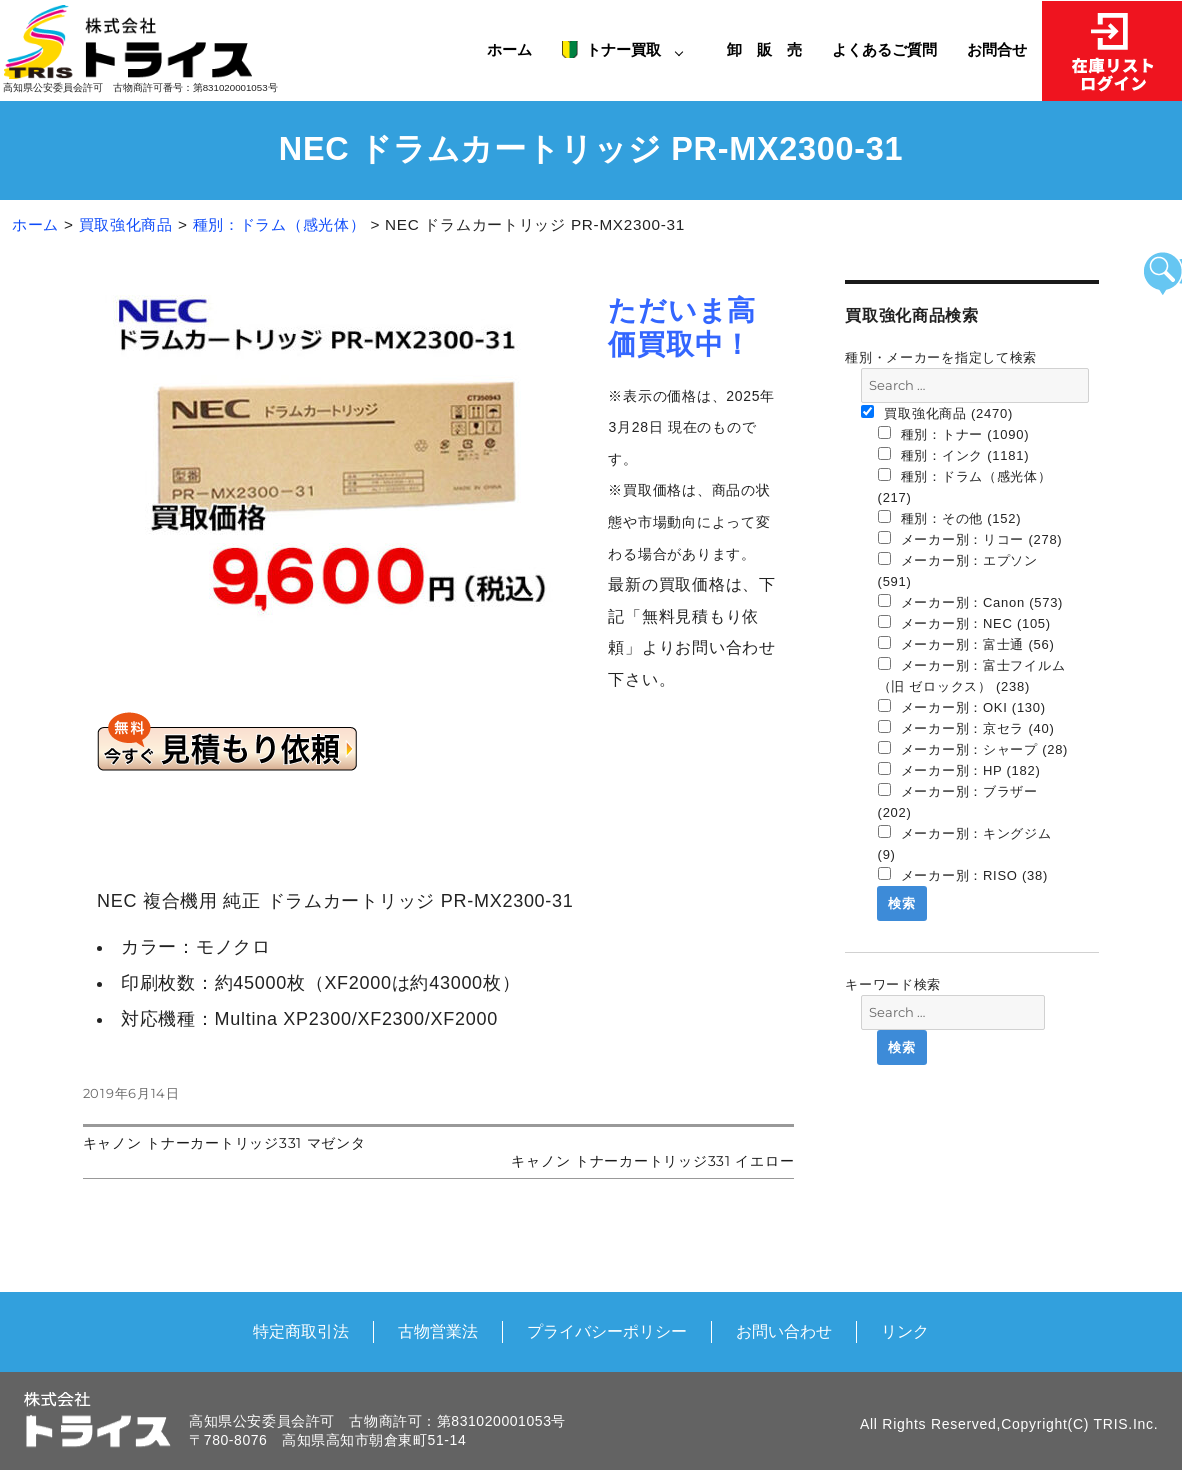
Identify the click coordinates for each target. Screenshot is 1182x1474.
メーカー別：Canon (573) (971, 602)
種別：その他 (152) (950, 518)
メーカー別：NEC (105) (964, 623)
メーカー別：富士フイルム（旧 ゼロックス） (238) (972, 675)
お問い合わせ (784, 1331)
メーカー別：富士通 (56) (966, 644)
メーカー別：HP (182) (959, 770)
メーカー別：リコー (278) (970, 539)
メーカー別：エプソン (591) (958, 570)
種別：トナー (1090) (954, 434)
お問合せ (997, 49)
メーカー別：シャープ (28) (973, 749)
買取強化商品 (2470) (937, 413)
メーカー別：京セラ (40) (966, 728)
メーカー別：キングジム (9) (965, 843)
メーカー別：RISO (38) (963, 875)
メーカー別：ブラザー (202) (958, 801)
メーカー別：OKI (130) (962, 707)
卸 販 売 (772, 49)
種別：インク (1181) (954, 455)
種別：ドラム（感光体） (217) (965, 486)
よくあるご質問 (884, 49)
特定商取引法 (301, 1331)
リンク (905, 1331)
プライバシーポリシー (607, 1331)
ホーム (509, 49)
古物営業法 (438, 1331)
